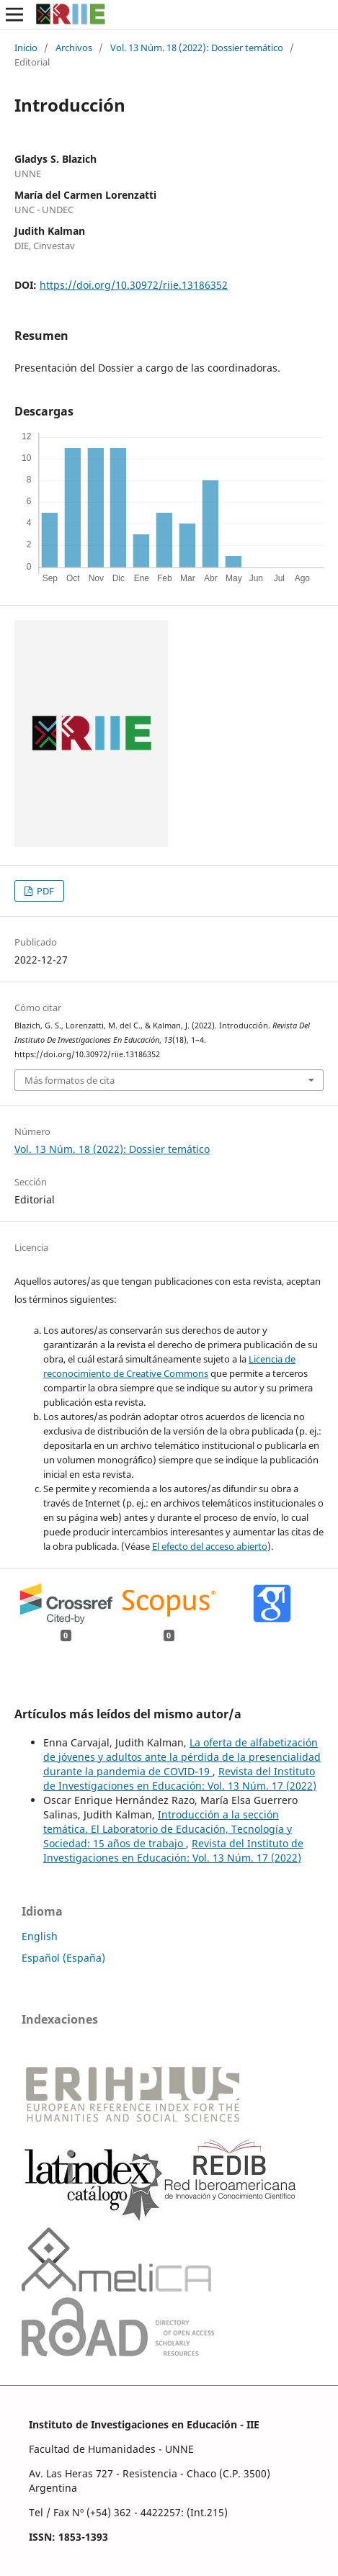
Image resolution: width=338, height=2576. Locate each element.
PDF (44, 890)
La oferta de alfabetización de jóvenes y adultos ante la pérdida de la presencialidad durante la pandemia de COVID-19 (182, 1757)
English (40, 1936)
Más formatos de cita (70, 1080)
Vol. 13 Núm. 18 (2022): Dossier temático (196, 47)
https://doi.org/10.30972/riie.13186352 (134, 285)
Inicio (25, 47)
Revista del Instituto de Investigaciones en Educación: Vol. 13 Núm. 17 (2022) (179, 1778)
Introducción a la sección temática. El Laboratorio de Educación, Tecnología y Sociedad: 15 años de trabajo (167, 1829)
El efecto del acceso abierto (209, 1546)
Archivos (73, 47)
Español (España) (63, 1958)
